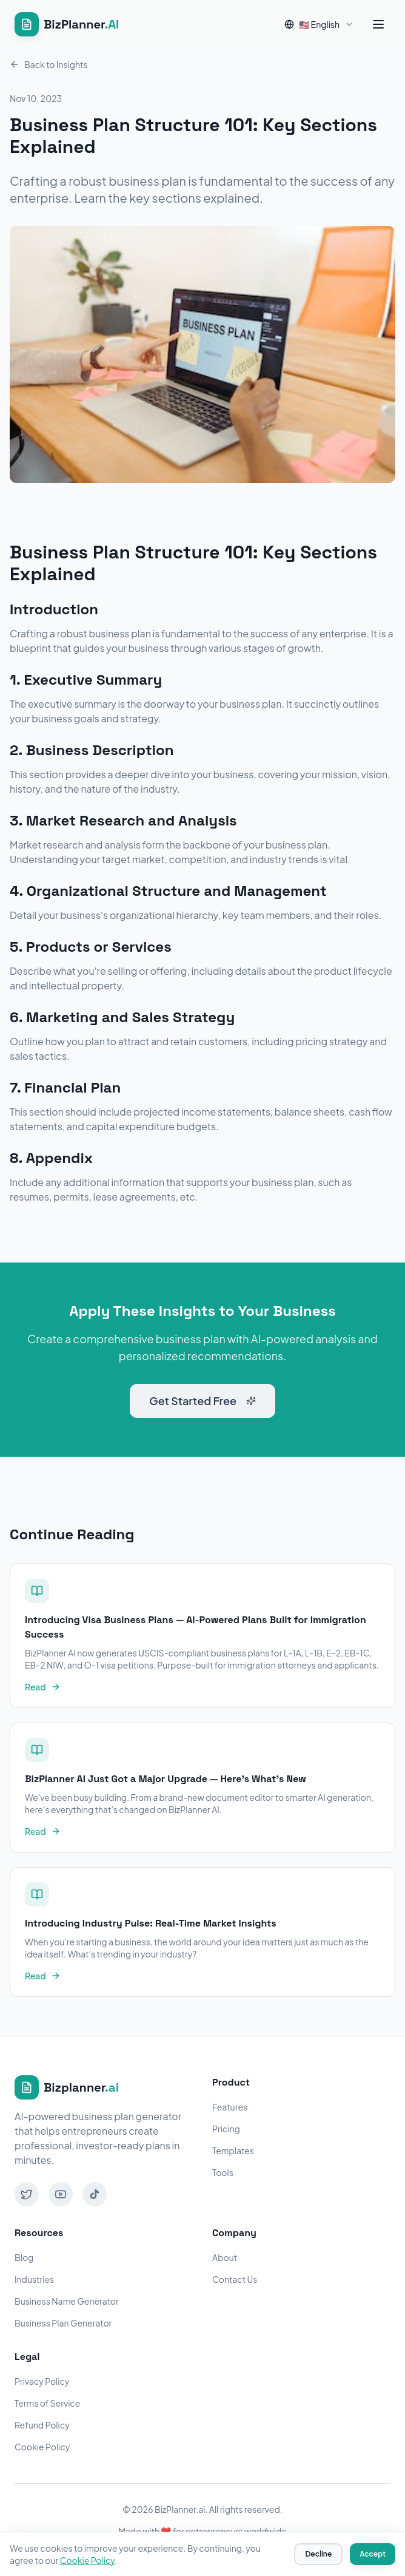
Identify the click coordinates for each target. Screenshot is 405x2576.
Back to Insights (49, 64)
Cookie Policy (42, 2446)
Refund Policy (42, 2424)
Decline (318, 2553)
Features (229, 2106)
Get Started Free (202, 1401)
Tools (222, 2172)
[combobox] (319, 24)
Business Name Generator (67, 2301)
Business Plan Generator (63, 2322)
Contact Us (234, 2279)
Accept (373, 2553)
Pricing (226, 2128)
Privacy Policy (42, 2381)
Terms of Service (47, 2403)
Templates (233, 2150)
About (224, 2257)
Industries (34, 2279)
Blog (24, 2257)
